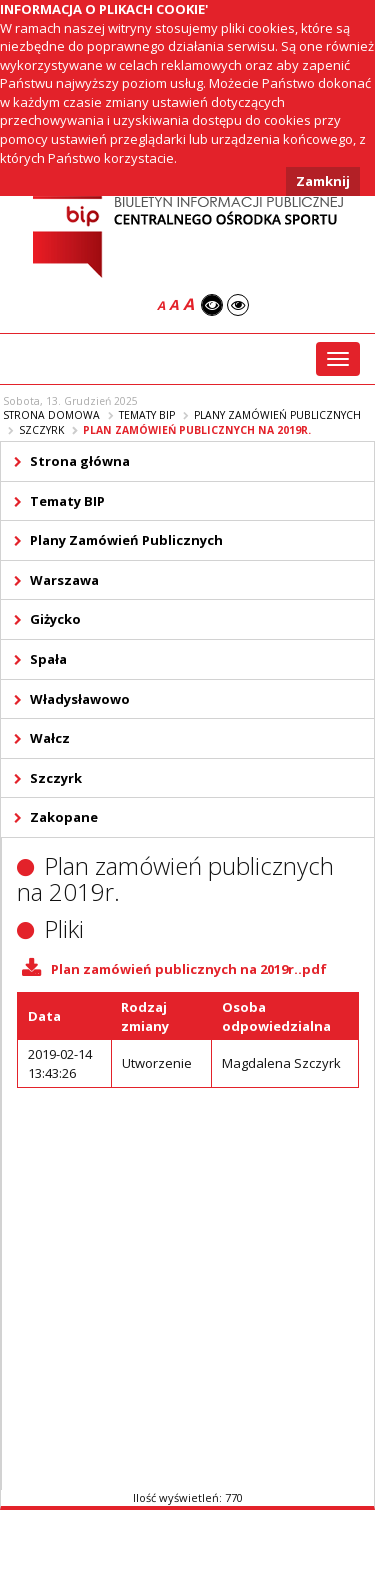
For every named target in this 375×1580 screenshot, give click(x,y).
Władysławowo (80, 699)
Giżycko (55, 619)
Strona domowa (51, 415)
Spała (48, 659)
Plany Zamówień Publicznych (277, 415)
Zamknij (323, 181)
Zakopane (64, 817)
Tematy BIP (147, 415)
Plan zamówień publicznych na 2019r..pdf (189, 969)
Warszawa (64, 580)
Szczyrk (41, 430)
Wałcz (50, 738)
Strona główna (80, 461)
